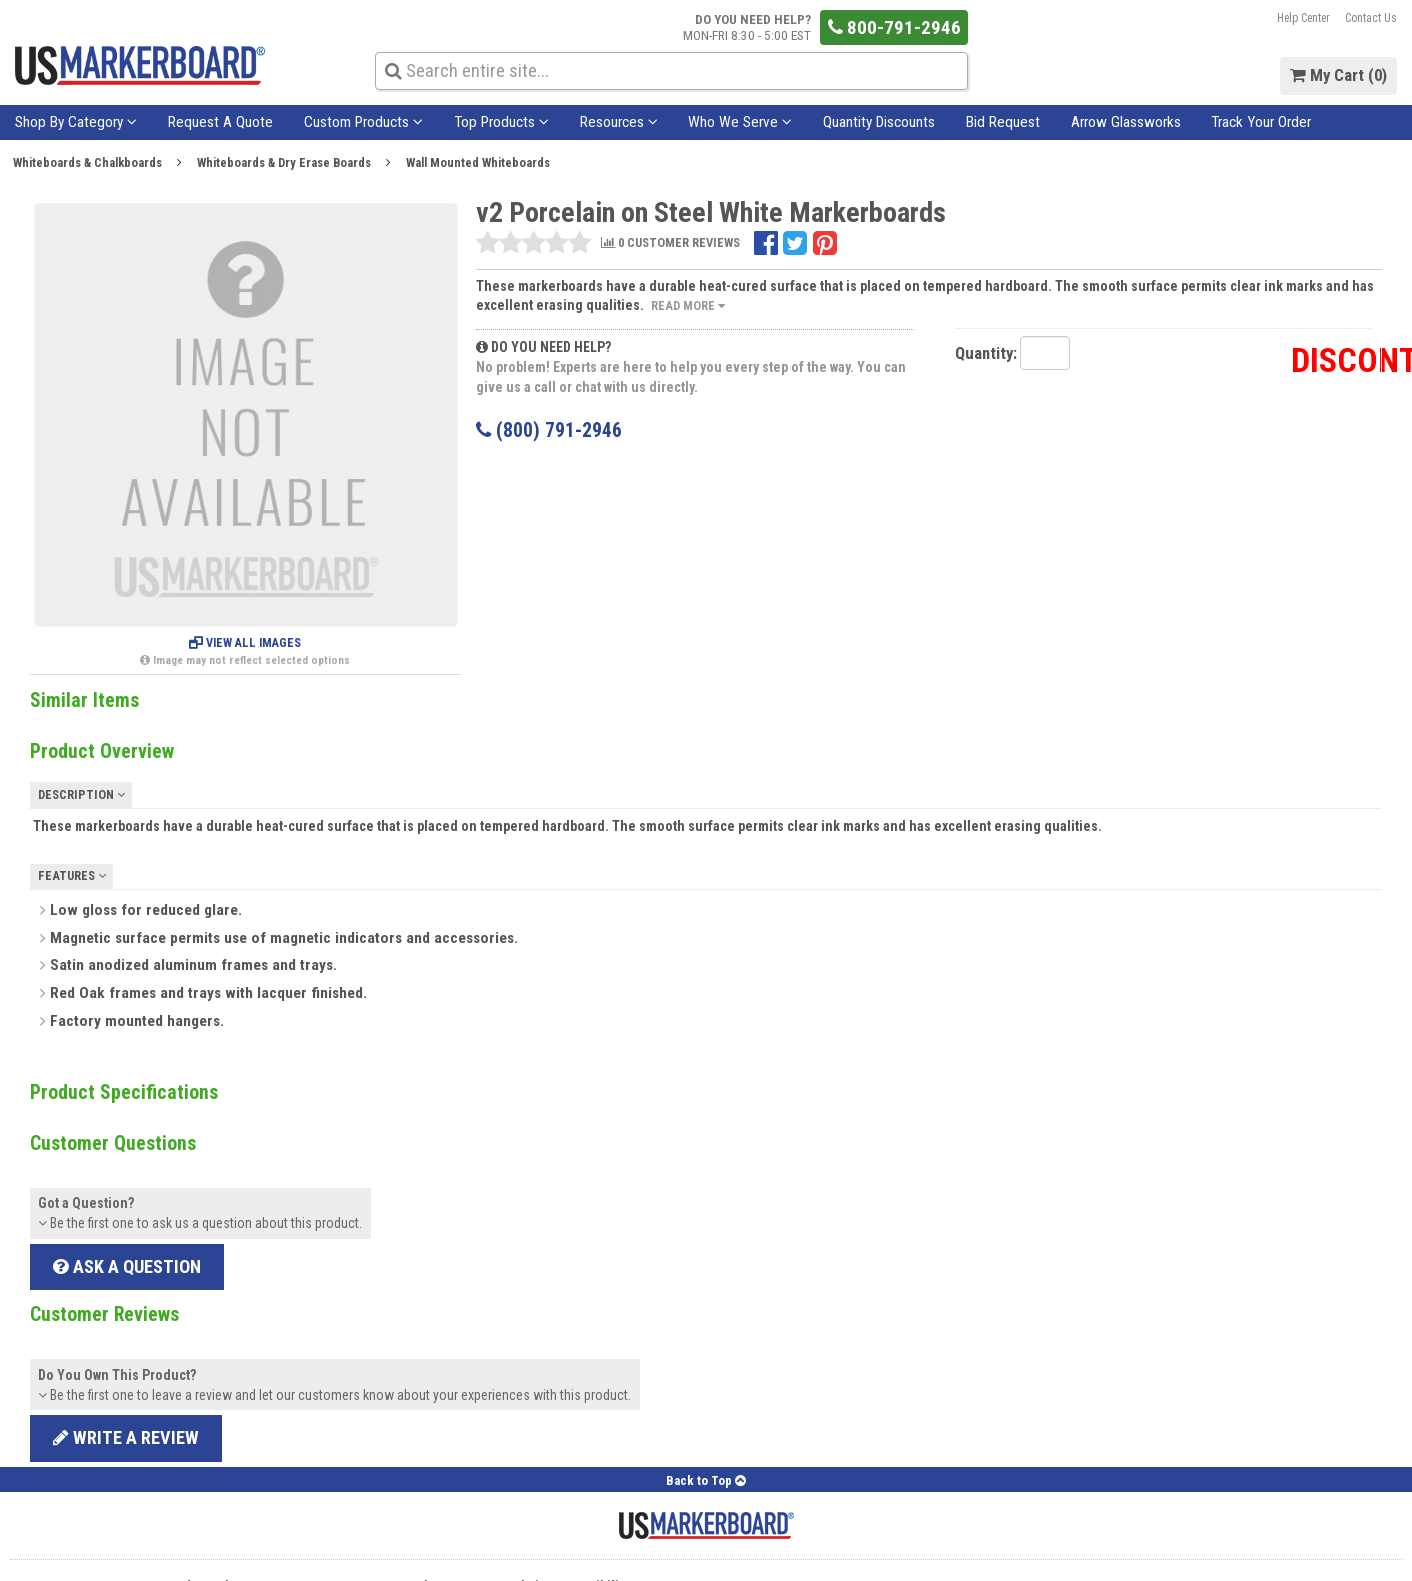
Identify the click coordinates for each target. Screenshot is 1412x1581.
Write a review (126, 1437)
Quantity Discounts (879, 122)
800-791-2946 (894, 27)
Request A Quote (220, 122)
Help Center (1303, 18)
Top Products (501, 122)
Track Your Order (1261, 122)
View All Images (245, 643)
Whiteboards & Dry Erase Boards (284, 162)
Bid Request (1003, 122)
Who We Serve (740, 122)
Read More (688, 305)
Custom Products (363, 122)
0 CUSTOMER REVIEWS (670, 243)
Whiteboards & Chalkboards (87, 162)
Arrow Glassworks (1126, 122)
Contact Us (1371, 18)
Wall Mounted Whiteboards (478, 162)
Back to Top (706, 1480)
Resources (619, 122)
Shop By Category (76, 122)
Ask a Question (127, 1266)
